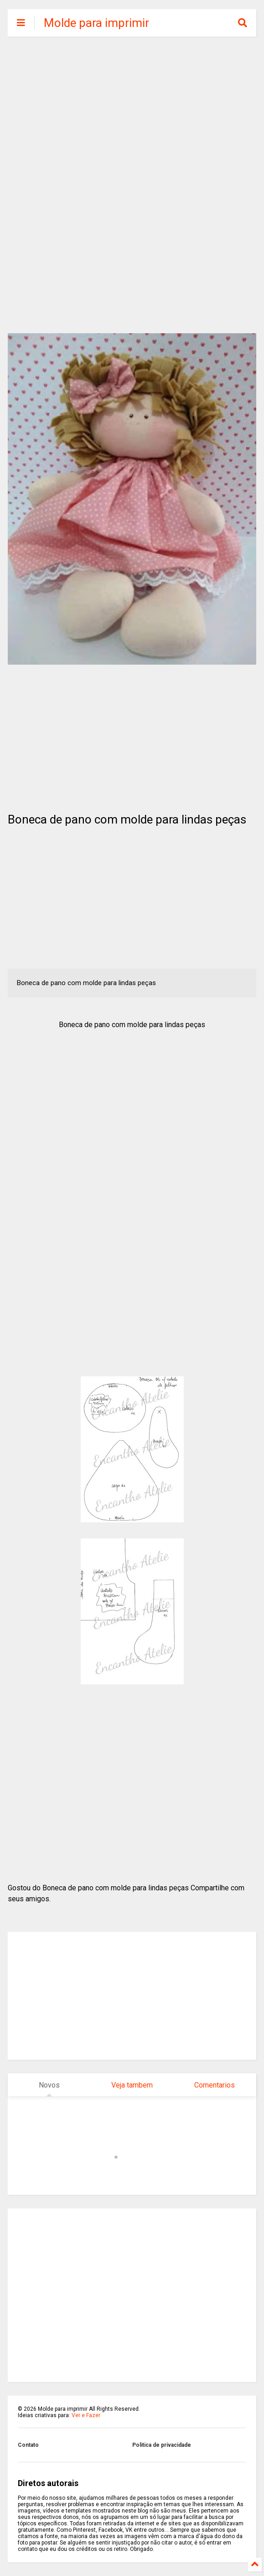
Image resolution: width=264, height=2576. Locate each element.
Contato (28, 2445)
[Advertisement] (132, 114)
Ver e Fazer (86, 2415)
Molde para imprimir (96, 23)
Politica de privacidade (161, 2445)
